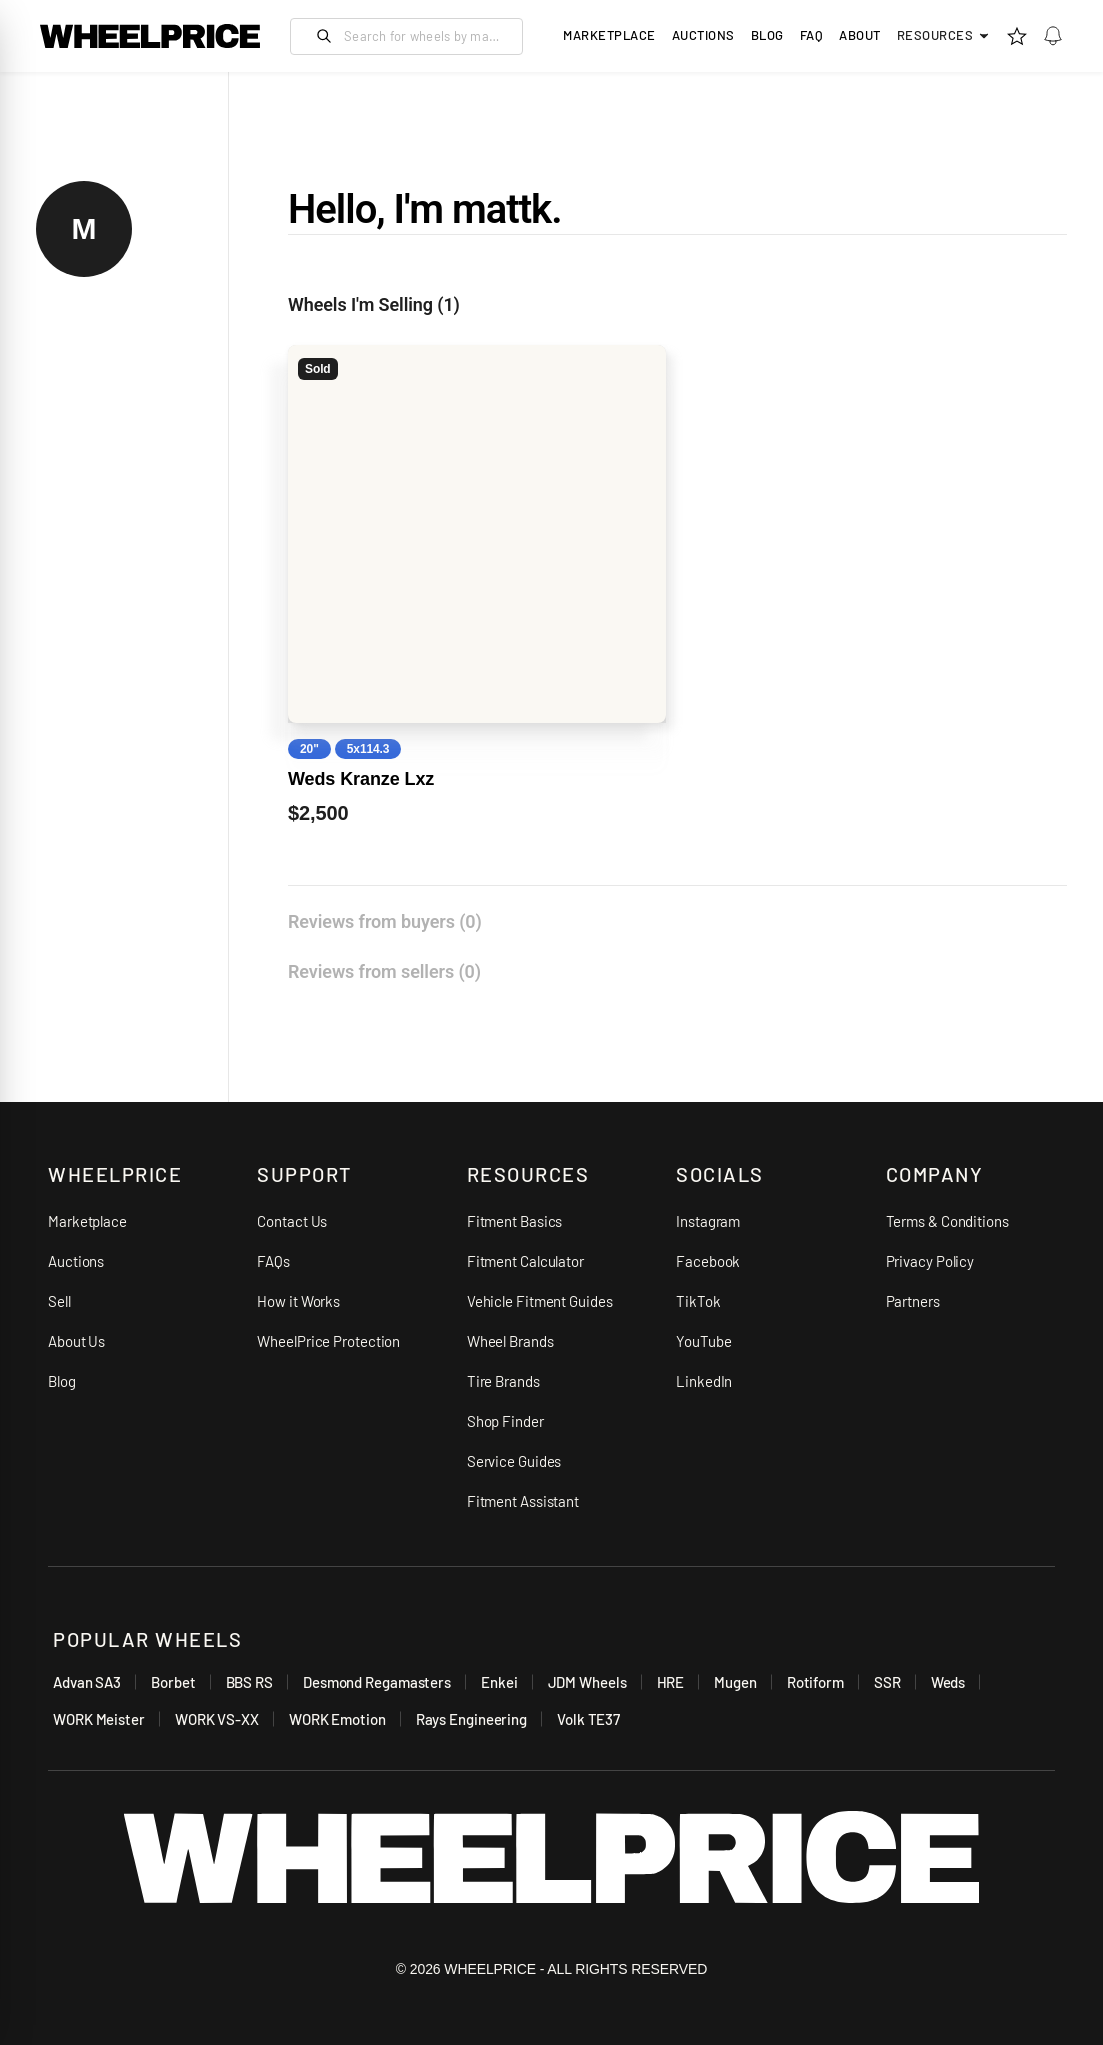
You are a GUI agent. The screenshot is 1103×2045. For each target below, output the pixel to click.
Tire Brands (503, 1381)
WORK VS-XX (217, 1719)
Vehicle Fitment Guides (540, 1301)
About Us (76, 1341)
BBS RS (249, 1682)
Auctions (76, 1261)
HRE (671, 1682)
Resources (944, 35)
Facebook (708, 1261)
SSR (887, 1682)
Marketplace (87, 1221)
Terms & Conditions (947, 1221)
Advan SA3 (87, 1682)
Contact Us (292, 1221)
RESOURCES (528, 1174)
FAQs (273, 1261)
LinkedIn (704, 1381)
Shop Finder (505, 1421)
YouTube (703, 1341)
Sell (59, 1301)
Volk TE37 (588, 1719)
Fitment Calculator (525, 1261)
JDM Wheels (587, 1682)
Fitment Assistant (523, 1501)
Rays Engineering (471, 1719)
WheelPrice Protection (328, 1341)
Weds (948, 1682)
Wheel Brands (510, 1341)
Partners (913, 1301)
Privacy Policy (930, 1261)
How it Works (298, 1301)
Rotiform (815, 1682)
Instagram (708, 1221)
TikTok (698, 1301)
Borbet (173, 1682)
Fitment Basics (515, 1221)
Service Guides (514, 1461)
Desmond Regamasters (377, 1682)
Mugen (735, 1682)
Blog (767, 35)
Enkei (499, 1682)
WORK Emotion (337, 1719)
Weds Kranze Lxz (361, 779)
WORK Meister (99, 1719)
